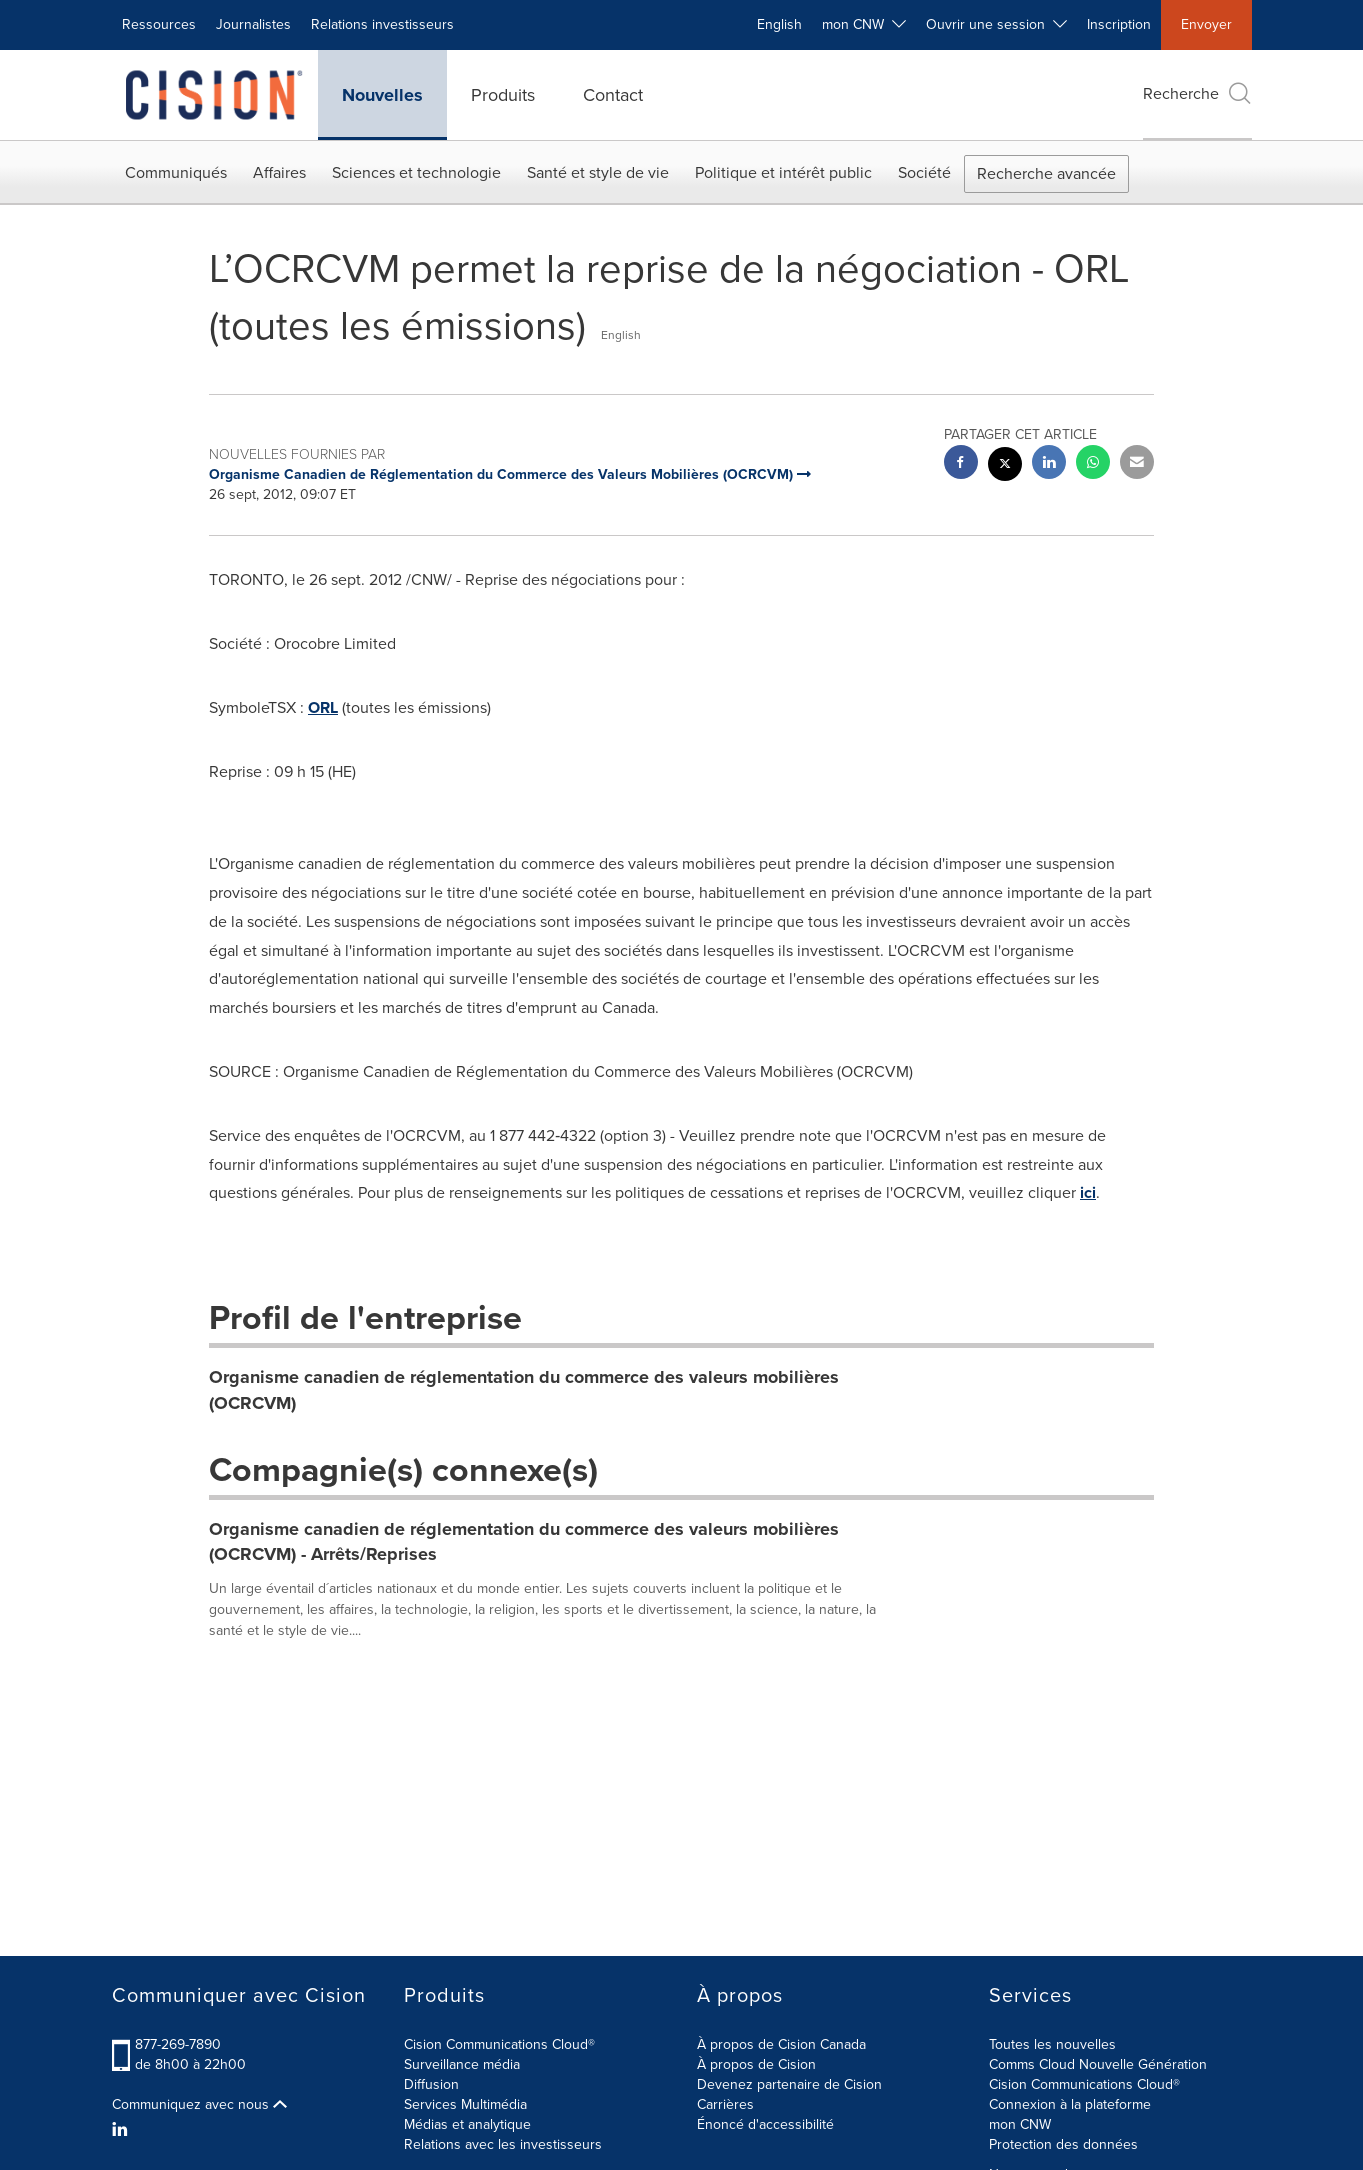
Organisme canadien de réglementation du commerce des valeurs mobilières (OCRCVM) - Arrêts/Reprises (524, 1542)
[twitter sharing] (1005, 466)
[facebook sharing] (961, 464)
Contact (613, 95)
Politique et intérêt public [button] (783, 172)
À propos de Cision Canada (781, 2044)
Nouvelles (382, 95)
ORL (323, 707)
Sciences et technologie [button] (416, 172)
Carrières (725, 2104)
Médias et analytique (467, 2124)
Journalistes (253, 24)
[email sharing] (1137, 464)
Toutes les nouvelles (1052, 2044)
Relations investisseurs (382, 24)
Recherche (1197, 93)
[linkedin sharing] (1049, 464)
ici (1088, 1192)
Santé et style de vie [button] (598, 172)
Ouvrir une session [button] (996, 24)
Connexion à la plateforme (1070, 2104)
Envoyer (1206, 24)
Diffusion (431, 2084)
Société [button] (924, 172)
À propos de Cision (756, 2064)
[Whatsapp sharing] (1093, 464)
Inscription (1119, 24)
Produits (503, 95)
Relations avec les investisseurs (503, 2144)
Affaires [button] (279, 172)
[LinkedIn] (122, 2130)
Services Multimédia (465, 2104)
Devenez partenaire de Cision (789, 2084)
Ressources (159, 24)
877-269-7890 (178, 2044)
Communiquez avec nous (199, 2105)
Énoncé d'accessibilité (765, 2124)
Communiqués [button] (176, 172)
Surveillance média (462, 2064)
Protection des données (1063, 2144)
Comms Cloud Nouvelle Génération (1098, 2064)
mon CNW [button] (864, 24)
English (779, 24)
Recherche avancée (1046, 173)
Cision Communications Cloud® (499, 2044)
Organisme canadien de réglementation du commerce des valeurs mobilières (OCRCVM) (524, 1390)
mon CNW (1020, 2124)
